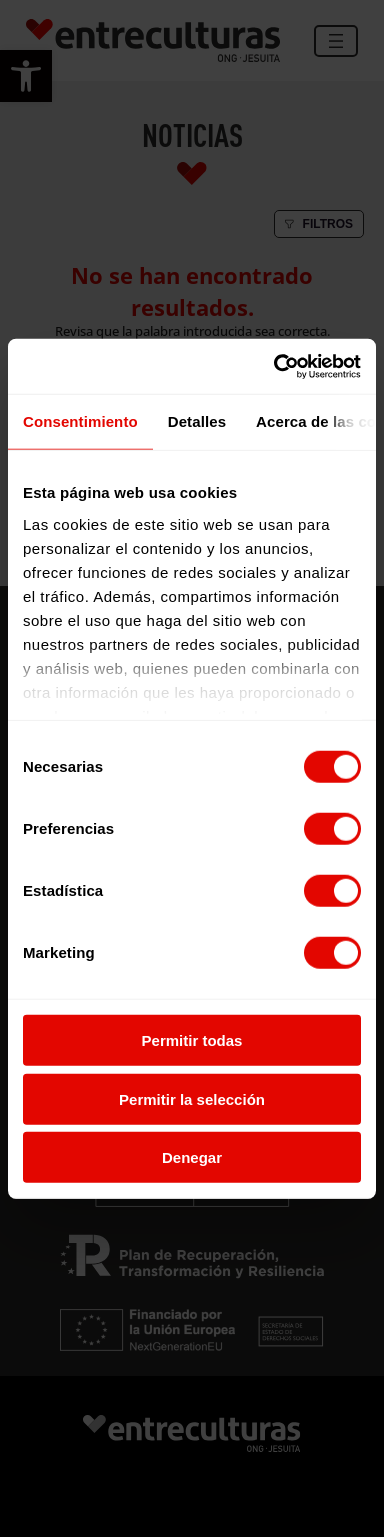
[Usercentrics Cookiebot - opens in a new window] (275, 366)
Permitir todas (192, 1040)
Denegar (192, 1157)
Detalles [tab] (197, 421)
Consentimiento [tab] (80, 421)
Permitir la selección (192, 1098)
